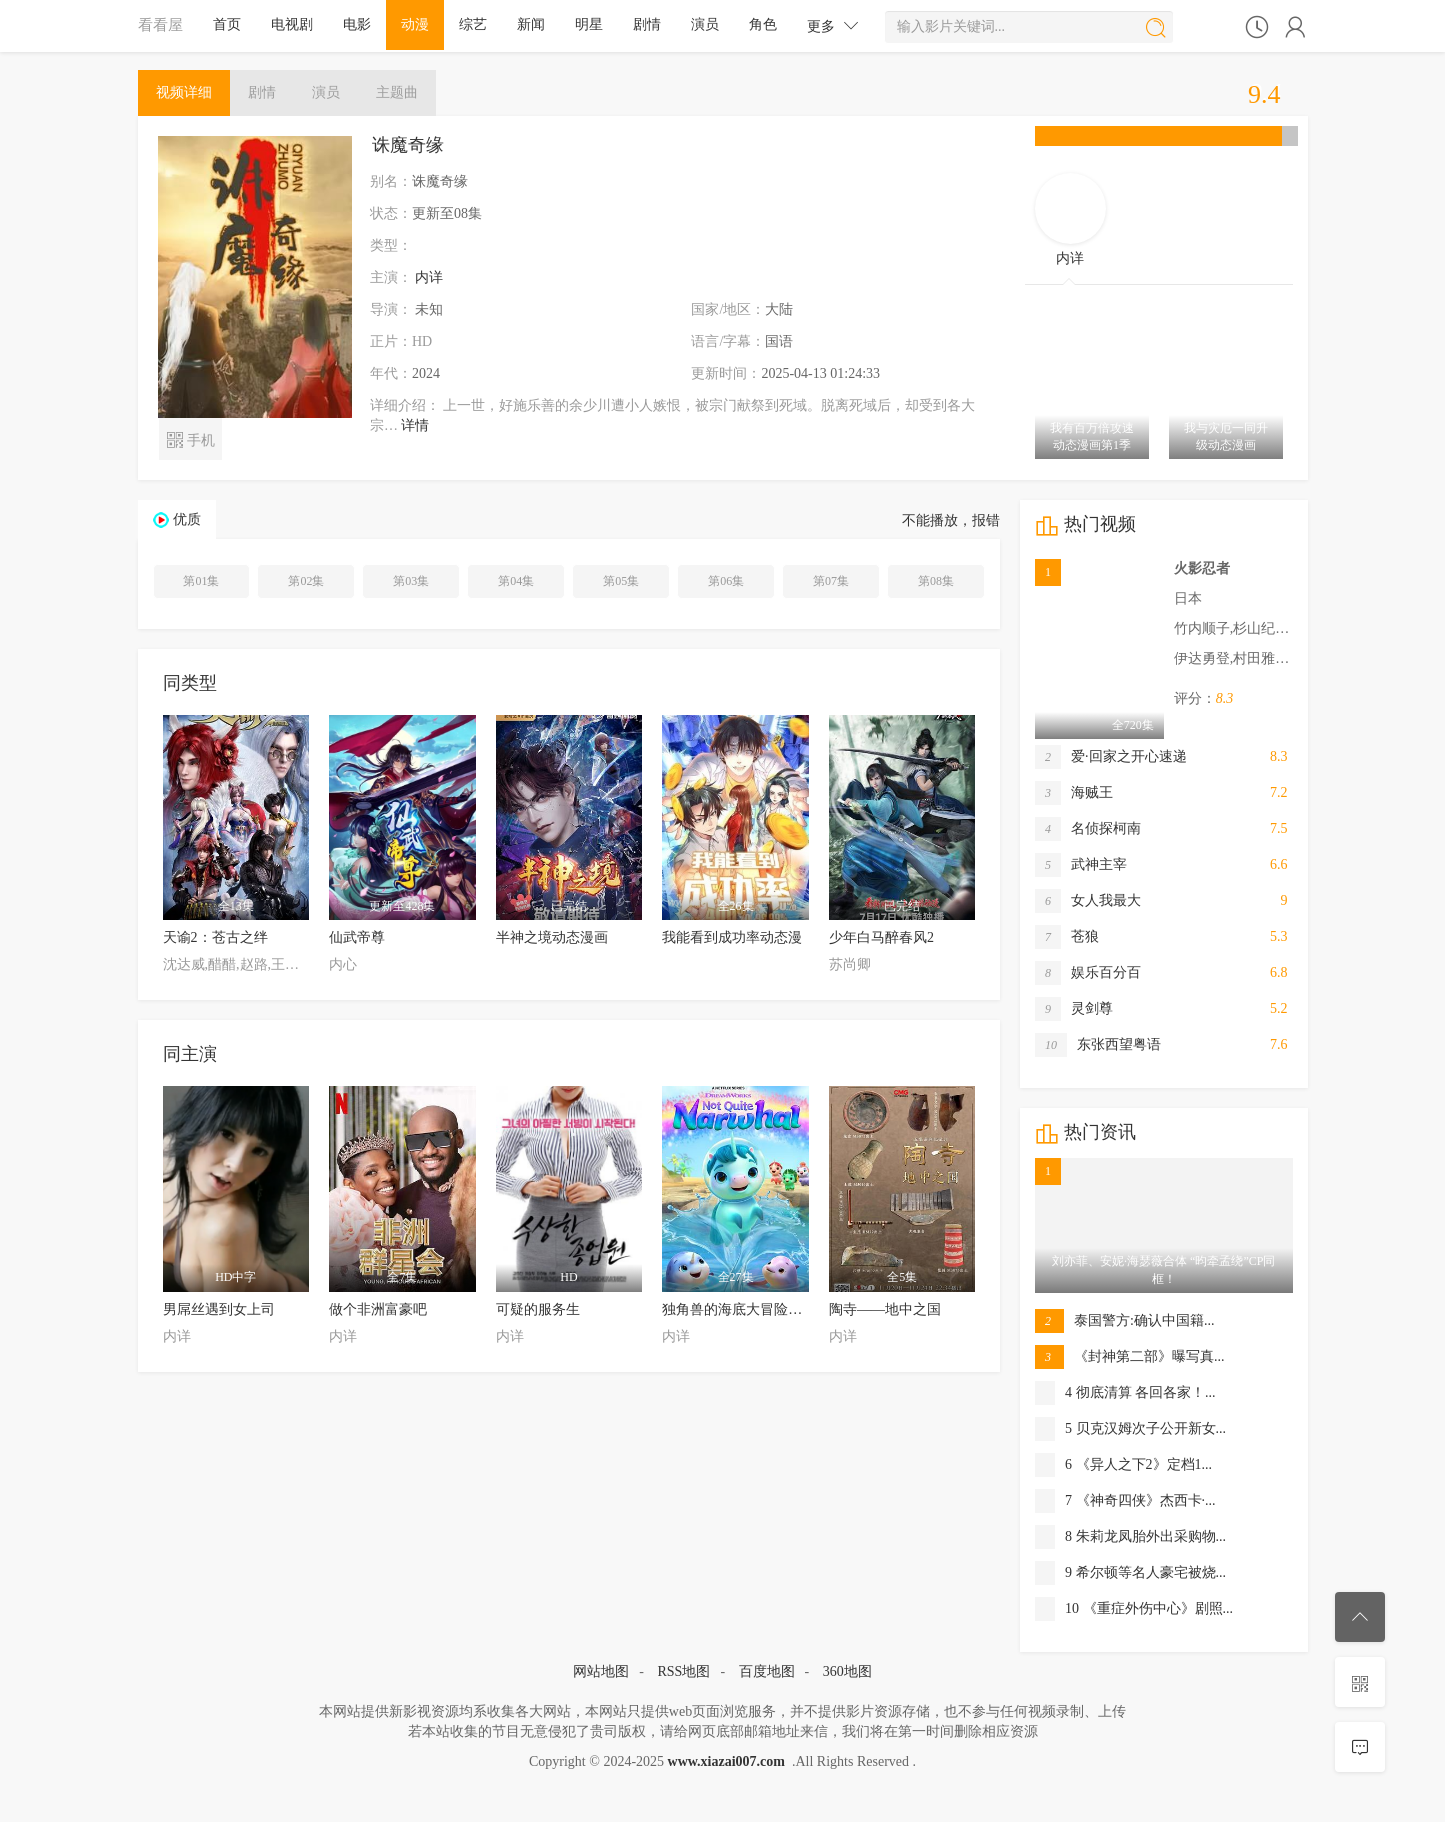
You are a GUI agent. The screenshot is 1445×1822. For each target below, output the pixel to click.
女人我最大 (1088, 901)
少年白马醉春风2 (881, 937)
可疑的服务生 (538, 1309)
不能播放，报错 (951, 520)
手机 (190, 438)
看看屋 (160, 24)
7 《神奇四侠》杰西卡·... (1125, 1501)
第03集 (411, 581)
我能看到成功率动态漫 (732, 937)
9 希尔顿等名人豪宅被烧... (1130, 1573)
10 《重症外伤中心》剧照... (1134, 1609)
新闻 (531, 24)
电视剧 (292, 24)
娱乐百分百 (1088, 973)
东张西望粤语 (1098, 1045)
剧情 (647, 24)
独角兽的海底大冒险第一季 (746, 1309)
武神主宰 (1081, 865)
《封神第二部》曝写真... (1130, 1357)
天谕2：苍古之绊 (215, 937)
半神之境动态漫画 (552, 937)
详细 (184, 92)
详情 (415, 425)
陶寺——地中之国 (885, 1309)
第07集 (831, 581)
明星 (589, 24)
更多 (833, 25)
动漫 (415, 24)
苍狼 (1067, 937)
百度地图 (767, 1671)
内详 (429, 277)
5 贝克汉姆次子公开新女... (1130, 1429)
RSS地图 (683, 1671)
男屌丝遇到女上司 (219, 1309)
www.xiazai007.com (726, 1761)
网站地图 (601, 1671)
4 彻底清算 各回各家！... (1125, 1393)
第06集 (726, 581)
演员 (705, 24)
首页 (227, 24)
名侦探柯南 (1088, 829)
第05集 (621, 581)
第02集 (306, 581)
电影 (357, 24)
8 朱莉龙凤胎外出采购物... (1130, 1537)
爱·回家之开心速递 (1111, 757)
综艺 (473, 24)
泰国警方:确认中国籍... (1124, 1321)
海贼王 (1074, 793)
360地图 (847, 1671)
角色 (763, 24)
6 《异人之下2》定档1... (1123, 1465)
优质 (187, 519)
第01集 (201, 581)
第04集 (516, 581)
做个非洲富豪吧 (378, 1309)
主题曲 (397, 92)
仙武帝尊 (357, 937)
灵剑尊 (1074, 1009)
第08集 (936, 581)
